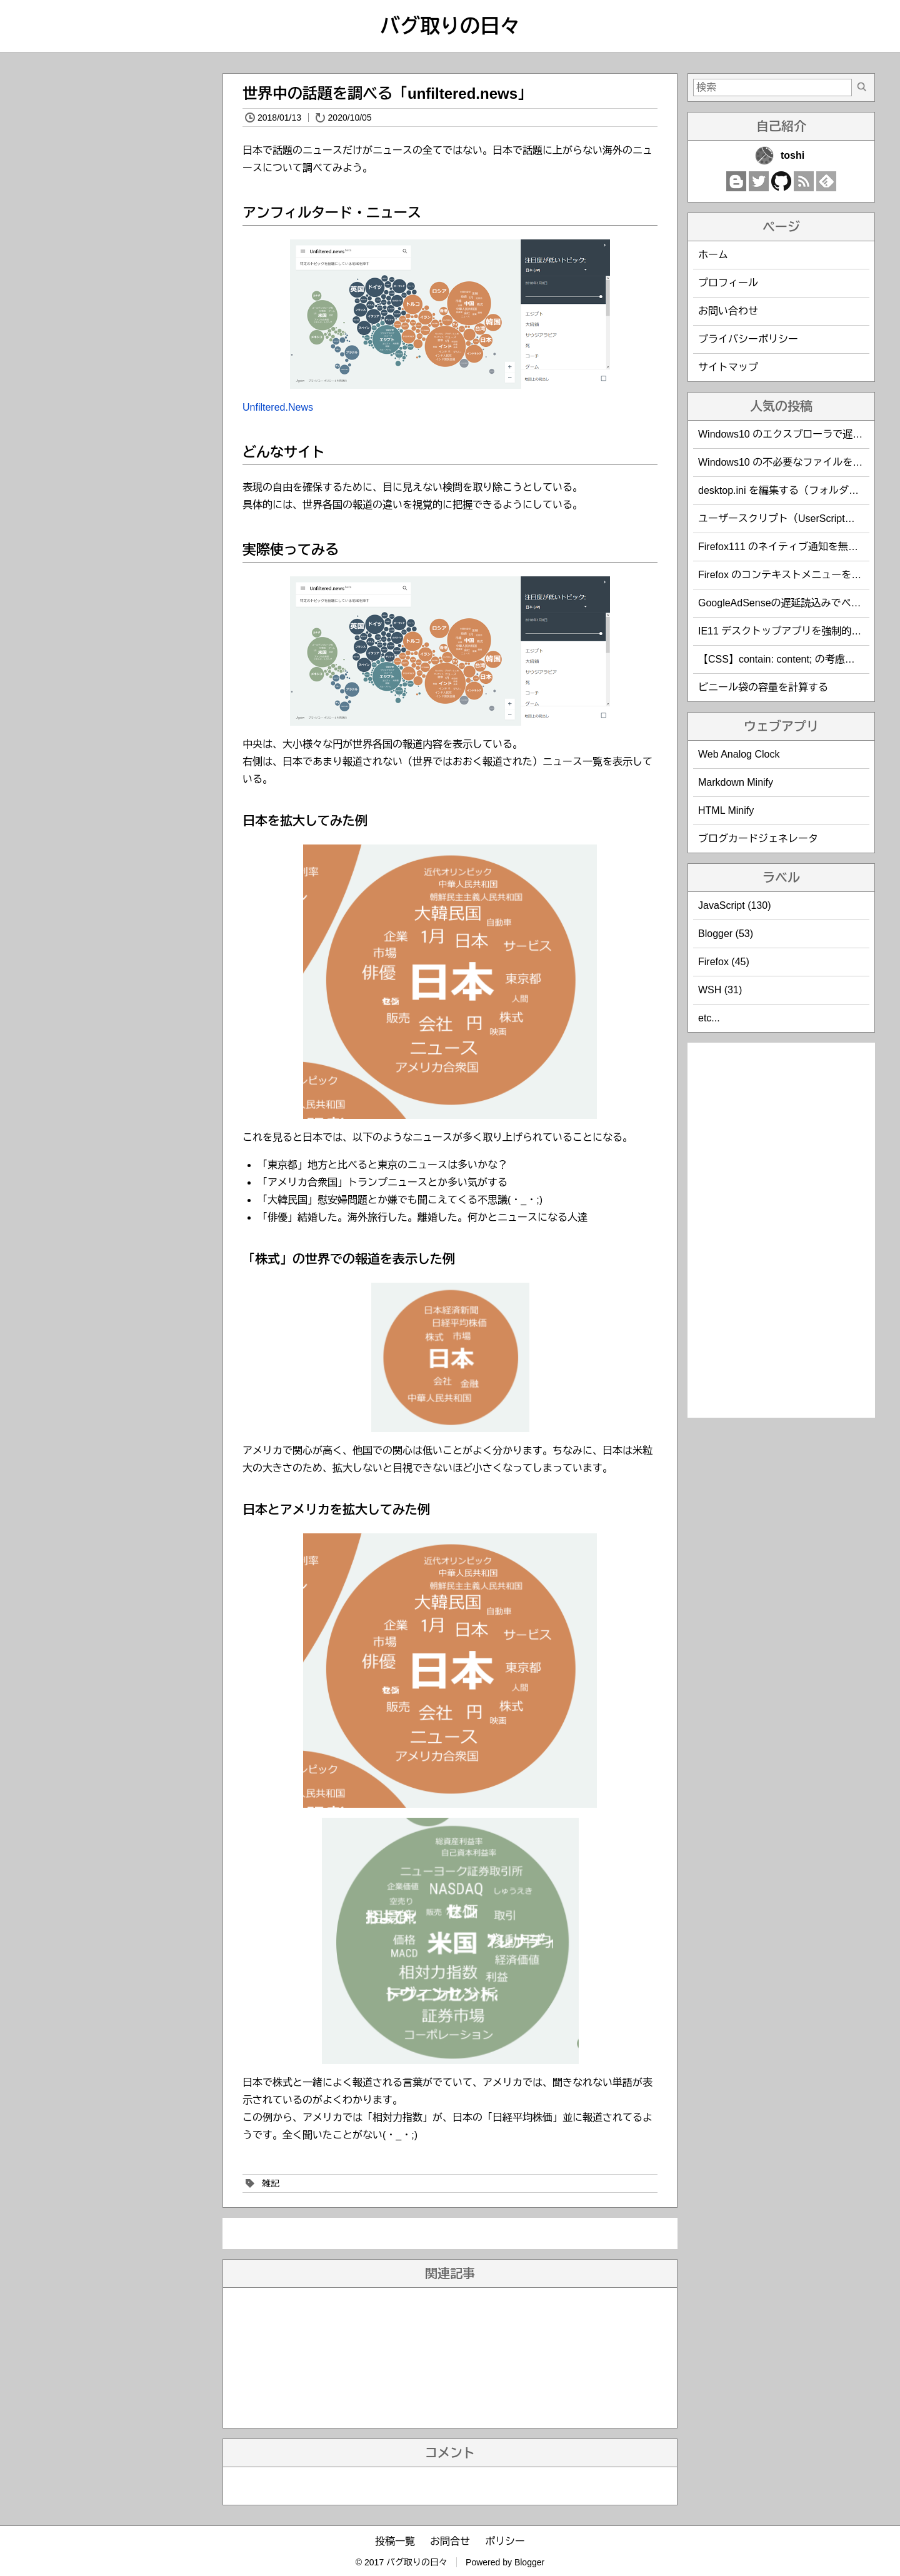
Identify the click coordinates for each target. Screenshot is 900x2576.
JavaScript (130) (734, 905)
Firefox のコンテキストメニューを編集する (794, 574)
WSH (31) (720, 990)
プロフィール (728, 283)
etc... (709, 1018)
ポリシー (505, 2541)
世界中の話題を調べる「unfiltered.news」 (387, 93)
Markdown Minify (735, 782)
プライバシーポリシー (748, 339)
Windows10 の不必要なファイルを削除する (795, 462)
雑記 (270, 2183)
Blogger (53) (725, 933)
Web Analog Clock (738, 754)
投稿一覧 (395, 2541)
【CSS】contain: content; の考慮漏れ (781, 659)
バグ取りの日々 (450, 26)
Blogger (529, 2562)
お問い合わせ (728, 311)
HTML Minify (726, 810)
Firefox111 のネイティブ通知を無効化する (793, 546)
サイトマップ (728, 367)
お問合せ (450, 2541)
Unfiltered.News (277, 407)
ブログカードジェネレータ (758, 838)
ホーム (713, 254)
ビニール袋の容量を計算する (763, 687)
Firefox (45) (723, 961)
